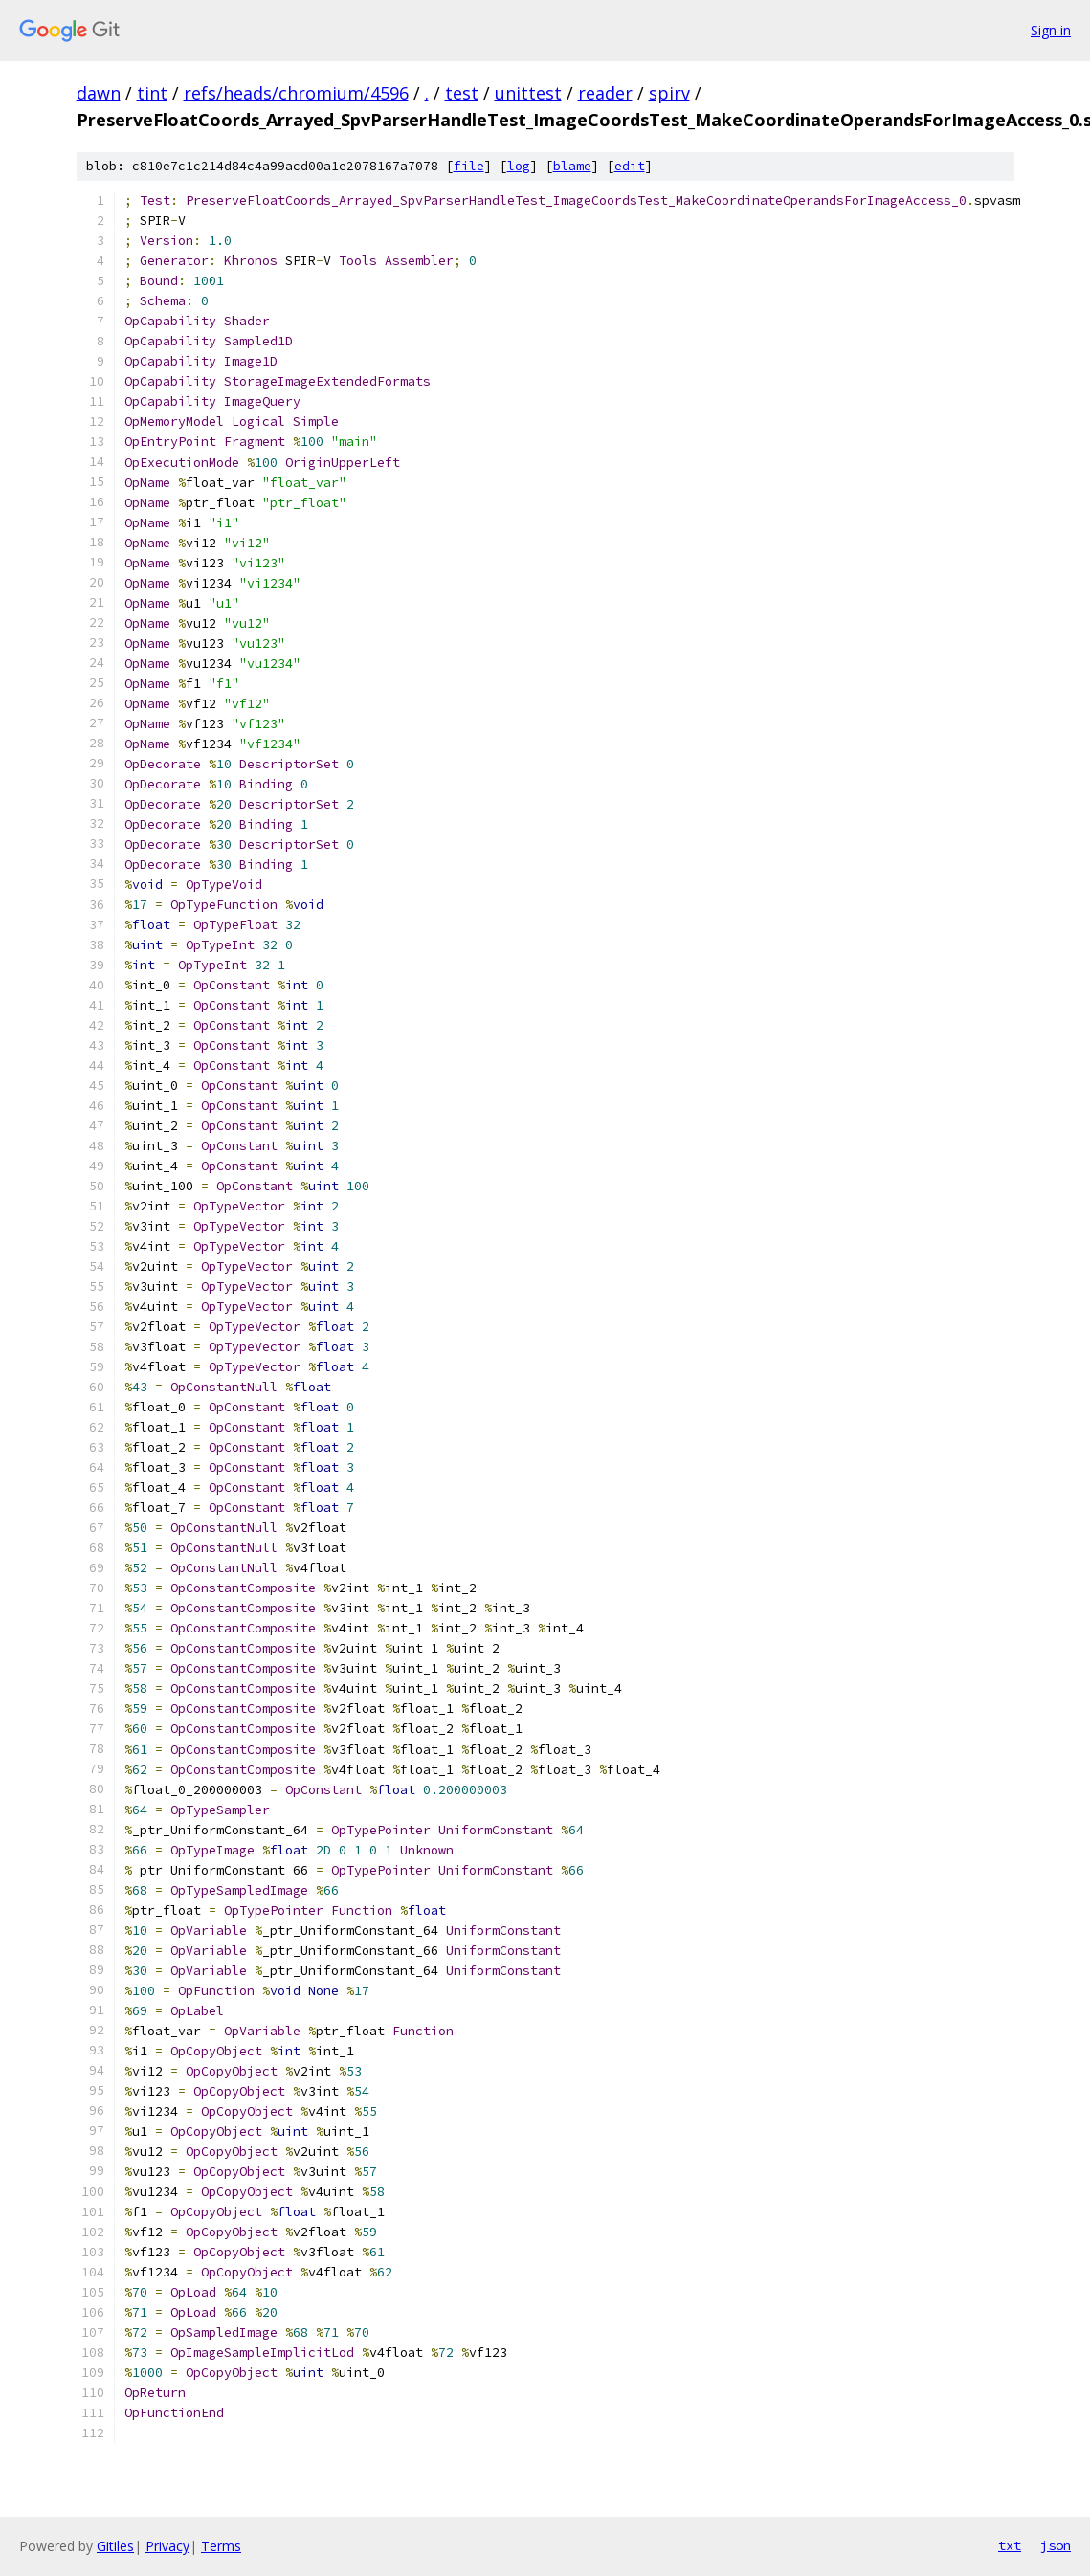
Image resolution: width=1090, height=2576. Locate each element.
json (1055, 2545)
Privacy (167, 2546)
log (518, 166)
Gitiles (115, 2546)
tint (152, 92)
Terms (221, 2546)
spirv (669, 92)
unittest (528, 92)
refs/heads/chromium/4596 (296, 92)
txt (1009, 2545)
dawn (99, 92)
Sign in (1051, 30)
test (461, 92)
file (469, 166)
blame (572, 166)
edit (629, 166)
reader (605, 92)
